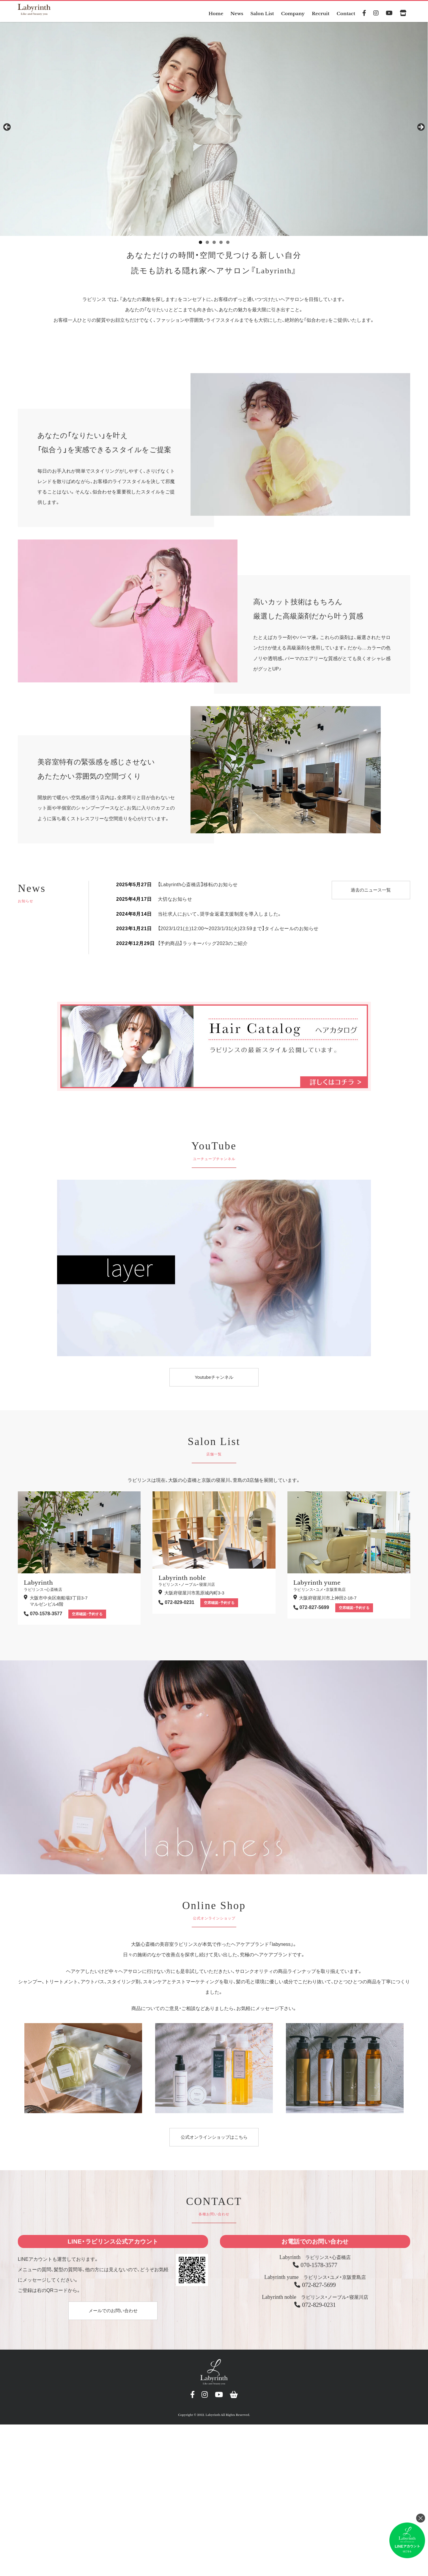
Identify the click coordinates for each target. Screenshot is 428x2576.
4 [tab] (221, 245)
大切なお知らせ (175, 902)
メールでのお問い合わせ (113, 2313)
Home (210, 13)
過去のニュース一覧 (371, 892)
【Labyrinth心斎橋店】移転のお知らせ (198, 887)
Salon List (258, 13)
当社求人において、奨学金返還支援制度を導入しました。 (220, 917)
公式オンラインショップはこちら (214, 2140)
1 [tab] (200, 245)
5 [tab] (227, 245)
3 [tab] (214, 245)
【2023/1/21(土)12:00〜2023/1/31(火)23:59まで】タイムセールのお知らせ (238, 931)
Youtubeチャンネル (214, 1380)
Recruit (319, 13)
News (232, 13)
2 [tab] (207, 245)
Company (290, 13)
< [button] (7, 130)
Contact (345, 13)
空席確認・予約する (87, 1617)
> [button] (420, 130)
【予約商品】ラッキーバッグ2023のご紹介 (203, 946)
